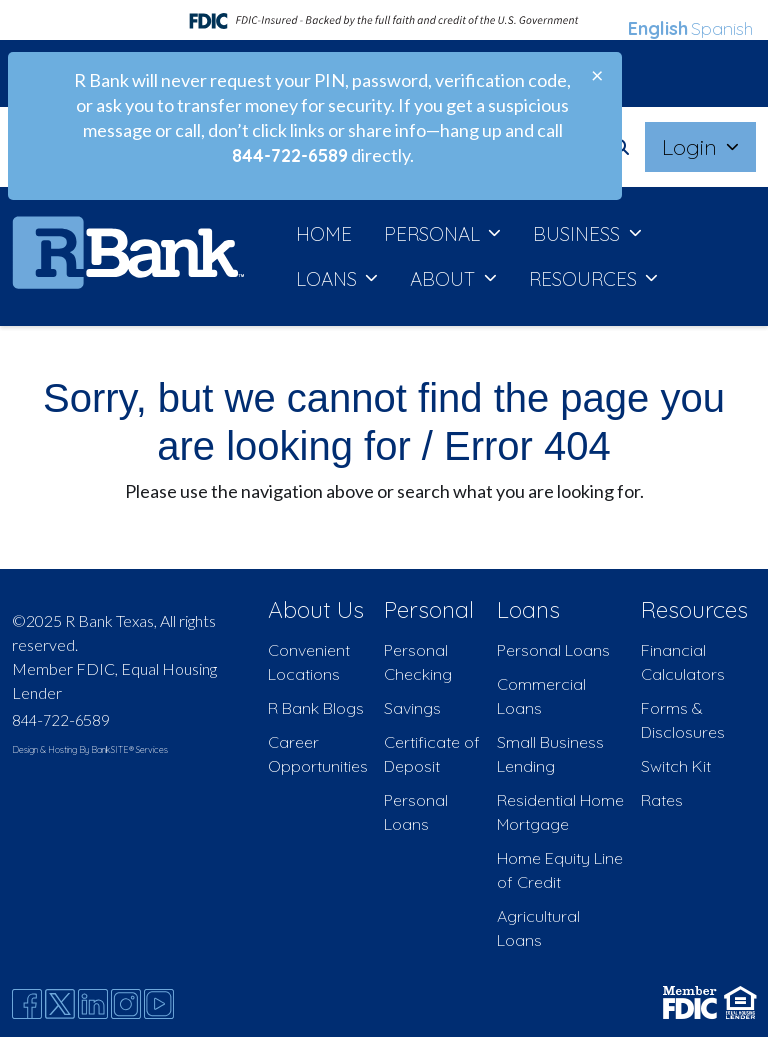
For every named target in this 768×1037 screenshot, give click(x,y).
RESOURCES (585, 279)
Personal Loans (553, 650)
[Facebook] (27, 1004)
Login (692, 146)
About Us (316, 609)
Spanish (722, 28)
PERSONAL (434, 234)
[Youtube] (159, 1004)
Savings (412, 708)
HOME (324, 234)
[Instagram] (126, 1004)
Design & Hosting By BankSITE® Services (90, 749)
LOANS (329, 279)
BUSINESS (579, 234)
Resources (694, 609)
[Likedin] (93, 1004)
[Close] (597, 75)
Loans (528, 609)
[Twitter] (60, 1004)
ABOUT (445, 279)
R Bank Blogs (316, 708)
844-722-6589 (61, 720)
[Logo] (128, 256)
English (658, 28)
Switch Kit (676, 766)
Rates (662, 800)
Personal (429, 609)
